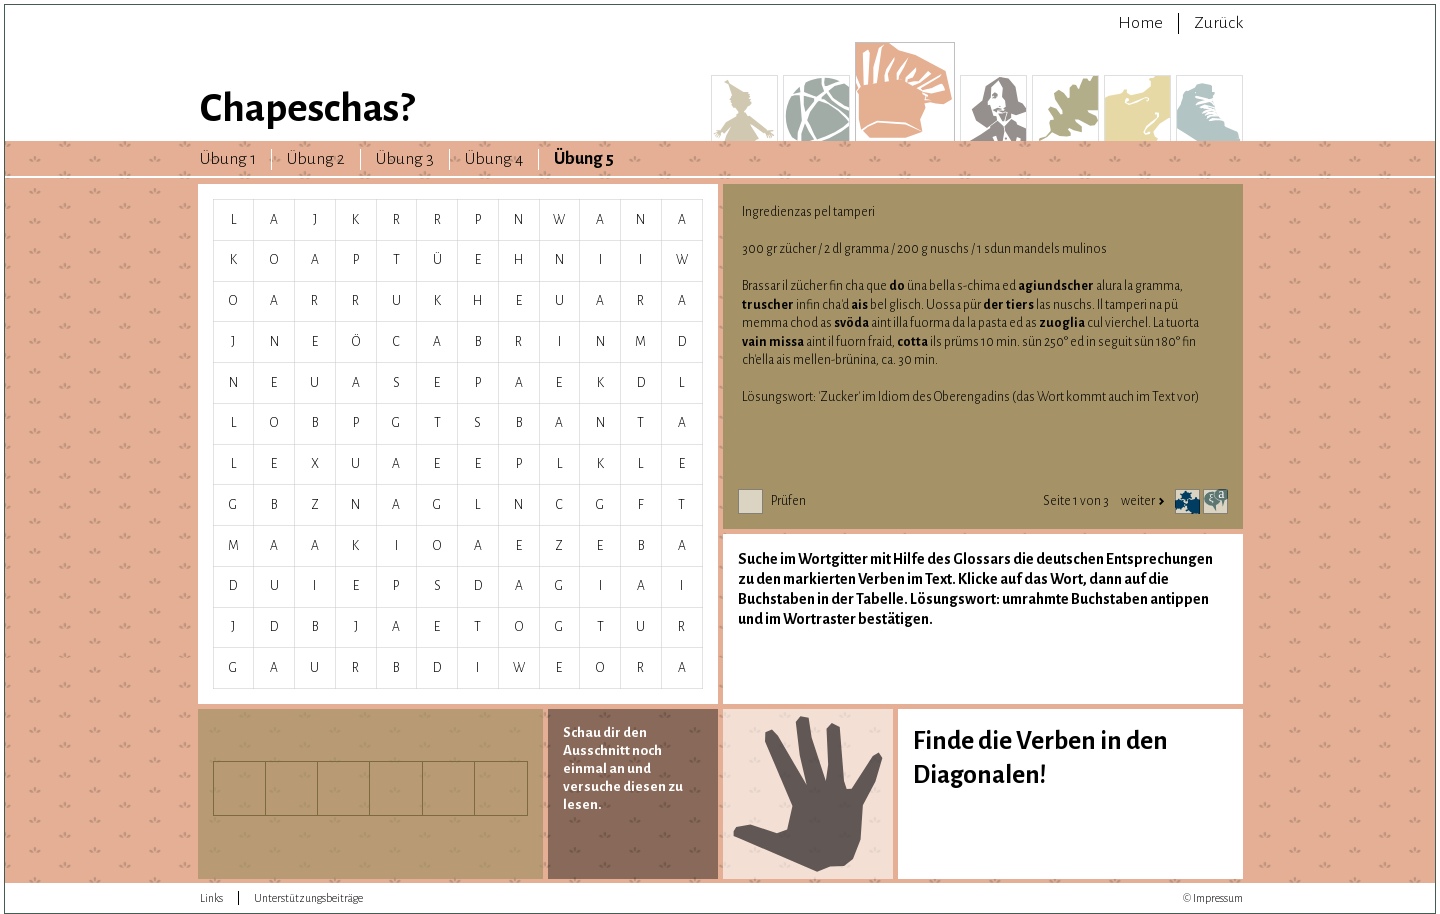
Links (211, 898)
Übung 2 (316, 159)
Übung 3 (405, 159)
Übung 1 (228, 159)
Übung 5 (584, 159)
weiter (1143, 501)
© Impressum (1213, 898)
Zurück (1218, 23)
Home (1140, 23)
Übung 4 (494, 159)
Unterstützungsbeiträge (308, 898)
